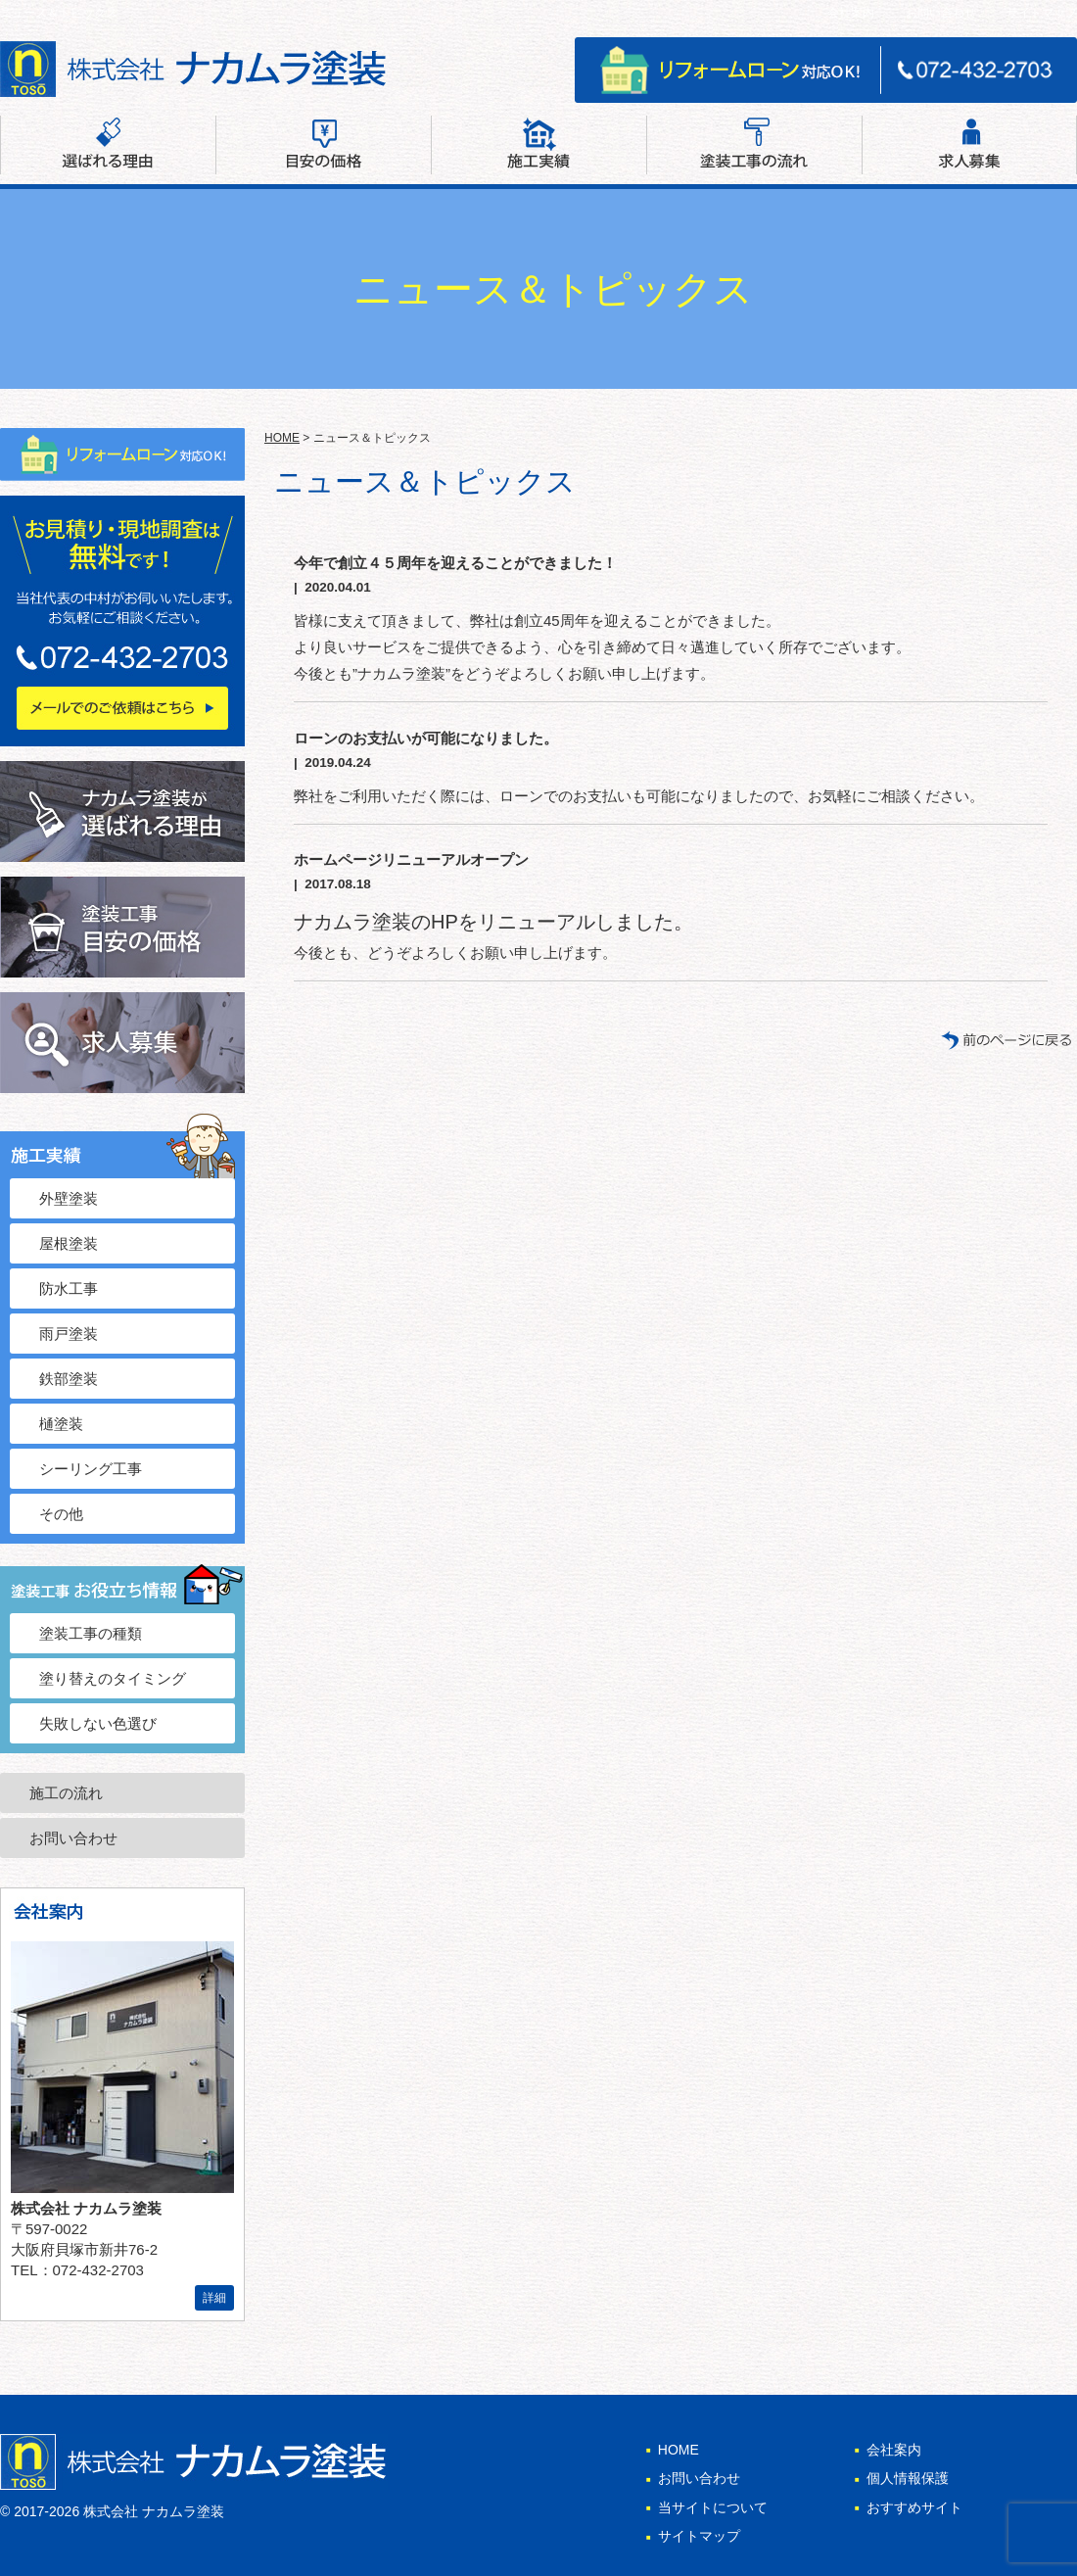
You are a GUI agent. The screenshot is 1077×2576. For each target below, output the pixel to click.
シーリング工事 (90, 1468)
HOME (282, 438)
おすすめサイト (914, 2507)
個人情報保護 (907, 2478)
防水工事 (68, 1288)
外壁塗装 (68, 1198)
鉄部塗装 (68, 1378)
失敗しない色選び (98, 1723)
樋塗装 (61, 1423)
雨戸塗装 (68, 1333)
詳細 (214, 2298)
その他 (61, 1513)
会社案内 (850, 13)
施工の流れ (66, 1793)
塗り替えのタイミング (112, 1678)
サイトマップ (1042, 13)
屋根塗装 (68, 1243)
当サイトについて (713, 2507)
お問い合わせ (941, 13)
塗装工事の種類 (90, 1633)
